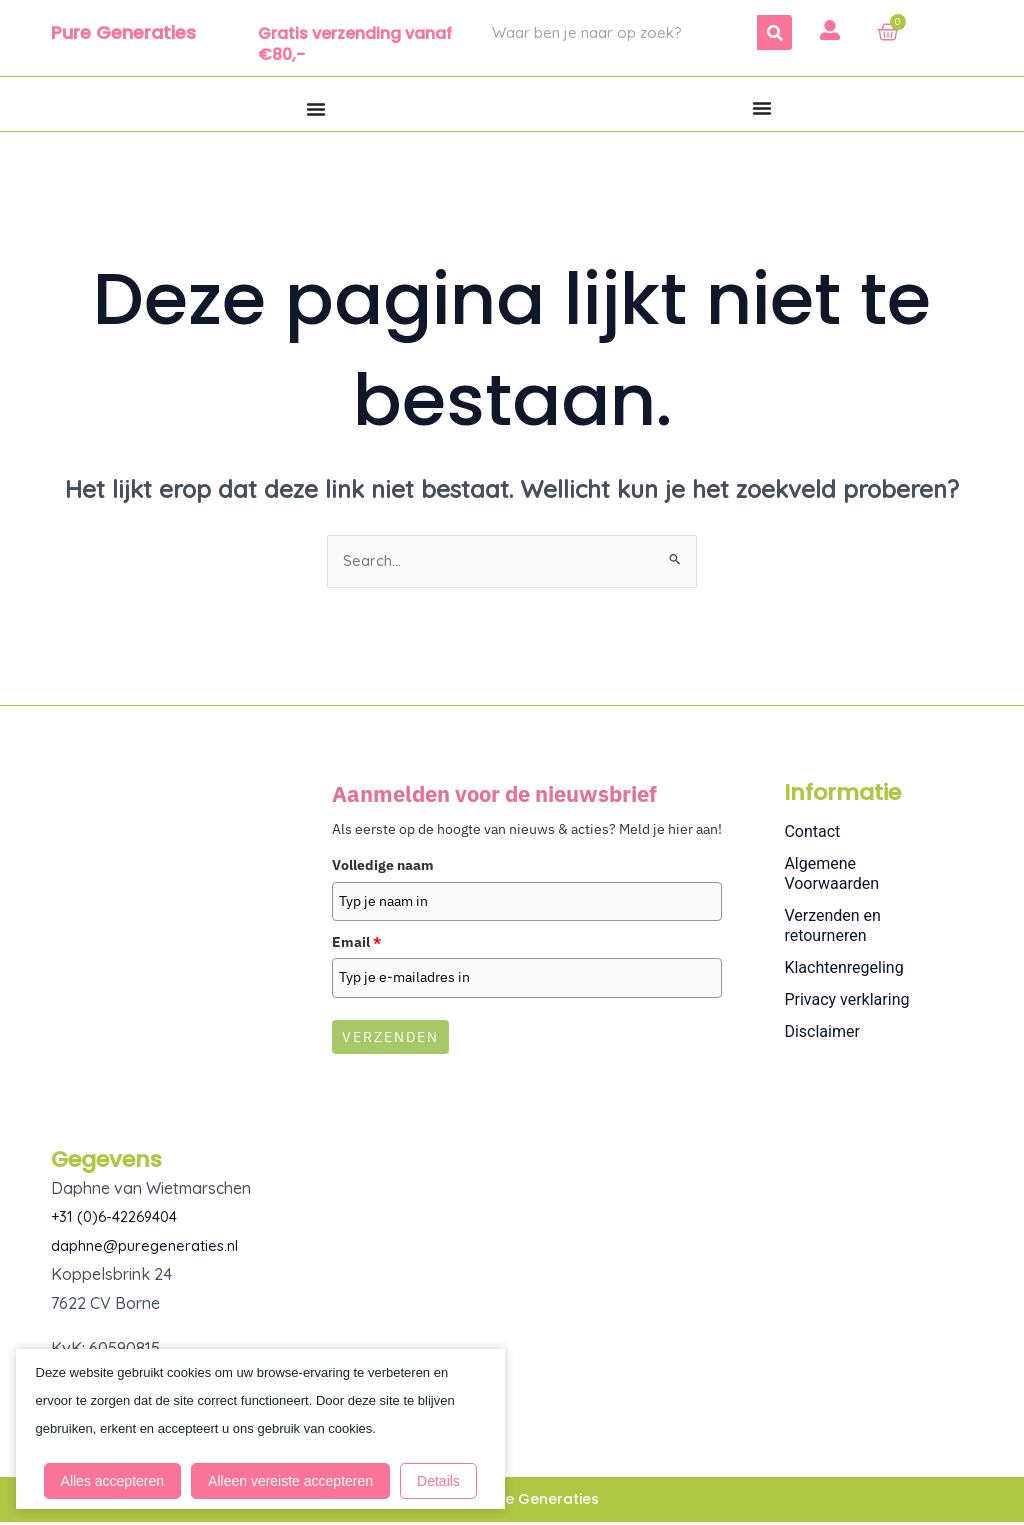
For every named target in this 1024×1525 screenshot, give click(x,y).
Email (356, 944)
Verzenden (390, 1039)
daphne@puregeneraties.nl (152, 1248)
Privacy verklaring (846, 1002)
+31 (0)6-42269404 (120, 1219)
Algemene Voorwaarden (831, 876)
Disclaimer (821, 1034)
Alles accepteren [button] (116, 1429)
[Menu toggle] (316, 109)
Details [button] (220, 1476)
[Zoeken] (774, 32)
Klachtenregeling (843, 970)
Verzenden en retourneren (832, 928)
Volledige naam (383, 868)
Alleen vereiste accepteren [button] (293, 1429)
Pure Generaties (123, 32)
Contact (812, 834)
